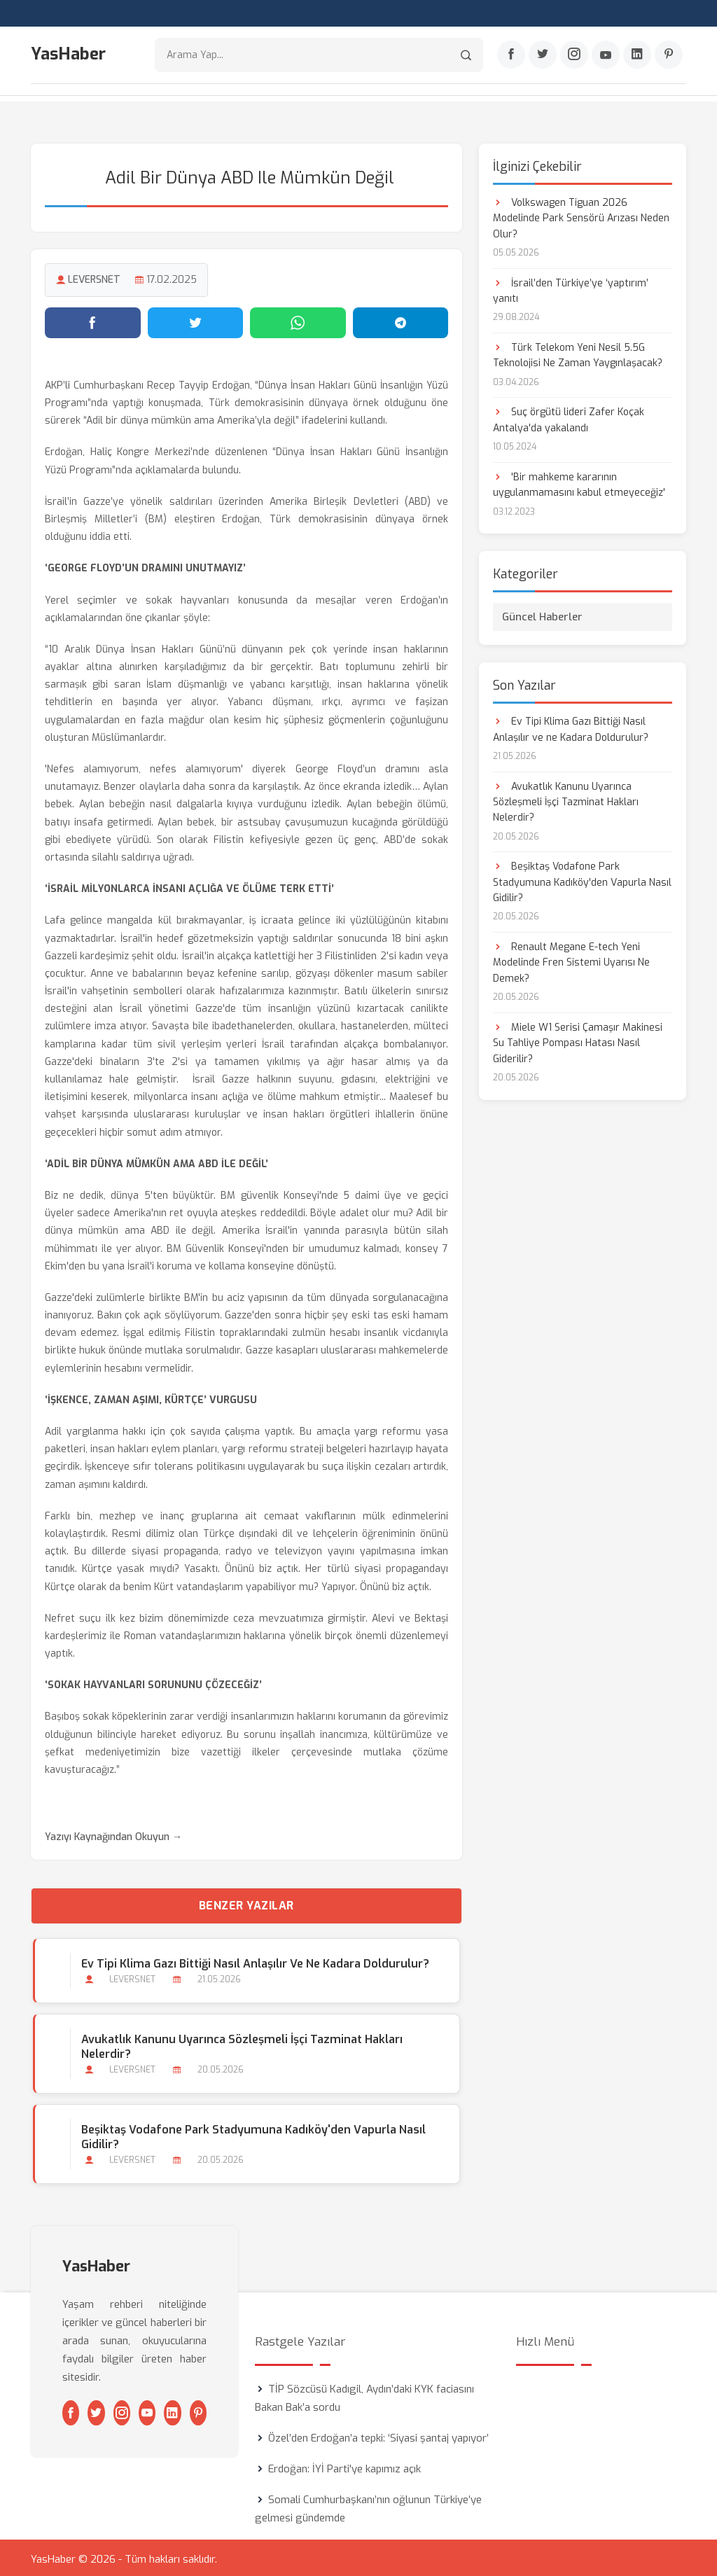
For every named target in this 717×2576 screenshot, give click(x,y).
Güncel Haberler (542, 614)
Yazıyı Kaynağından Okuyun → (113, 1834)
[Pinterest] (669, 57)
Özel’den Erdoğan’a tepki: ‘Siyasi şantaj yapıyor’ (378, 2435)
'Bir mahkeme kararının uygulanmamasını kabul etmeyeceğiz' (579, 482)
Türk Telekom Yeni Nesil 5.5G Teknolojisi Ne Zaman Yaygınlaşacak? (577, 352)
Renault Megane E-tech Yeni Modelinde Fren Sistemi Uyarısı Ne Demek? (571, 960)
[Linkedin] (637, 57)
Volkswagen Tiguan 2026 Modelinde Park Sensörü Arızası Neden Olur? (581, 215)
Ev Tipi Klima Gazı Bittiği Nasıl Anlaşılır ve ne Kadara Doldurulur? (253, 1961)
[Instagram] (574, 57)
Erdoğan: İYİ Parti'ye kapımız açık (344, 2466)
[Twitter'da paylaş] (196, 320)
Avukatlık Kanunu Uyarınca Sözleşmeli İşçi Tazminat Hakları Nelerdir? (240, 2044)
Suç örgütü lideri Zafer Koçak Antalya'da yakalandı (568, 417)
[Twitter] (543, 57)
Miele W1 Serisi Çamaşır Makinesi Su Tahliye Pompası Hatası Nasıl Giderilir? (577, 1040)
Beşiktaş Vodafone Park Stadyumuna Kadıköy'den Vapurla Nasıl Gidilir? (251, 2134)
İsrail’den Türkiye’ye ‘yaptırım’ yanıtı (570, 288)
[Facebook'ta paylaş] (93, 320)
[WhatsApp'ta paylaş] (298, 320)
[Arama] (466, 56)
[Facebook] (511, 57)
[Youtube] (606, 57)
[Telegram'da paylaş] (401, 320)
